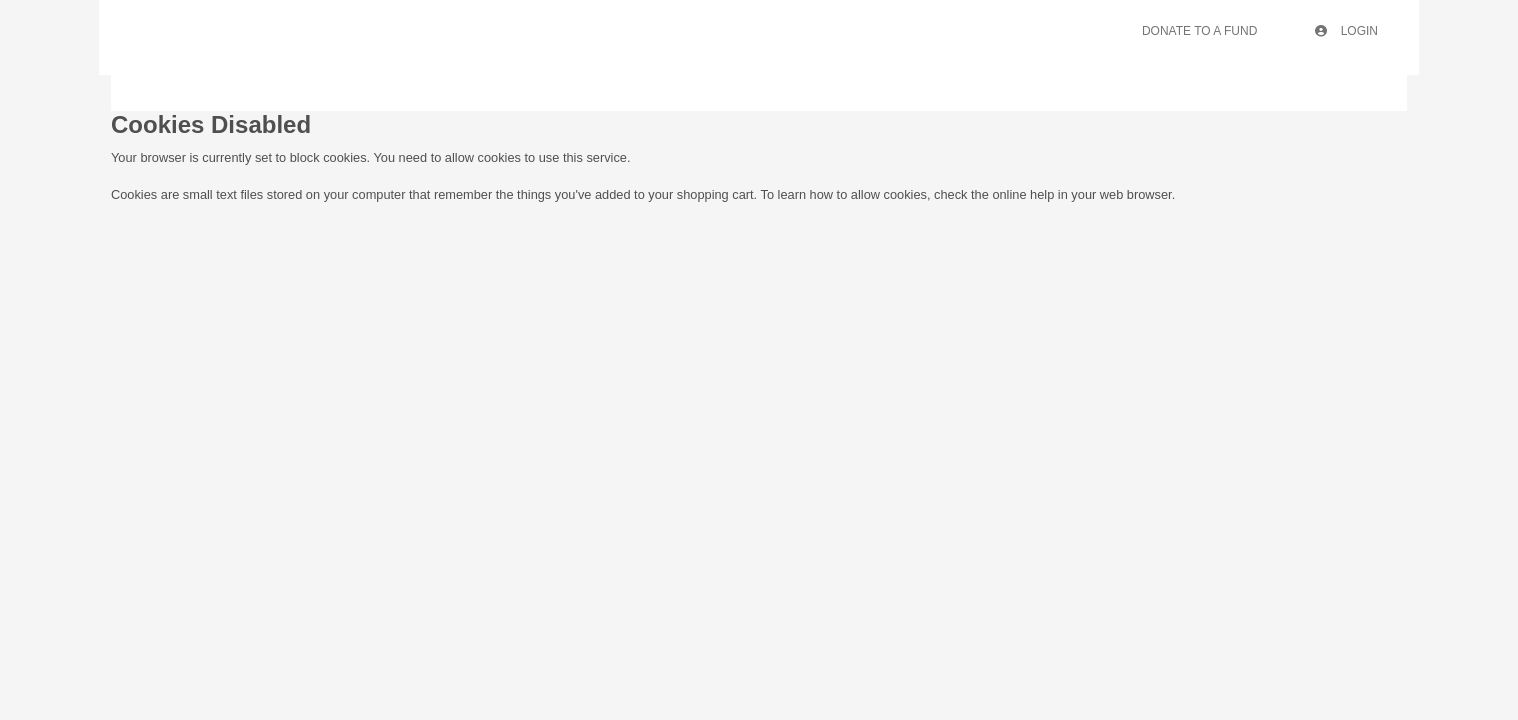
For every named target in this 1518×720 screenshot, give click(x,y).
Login (1346, 31)
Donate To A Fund (1199, 31)
